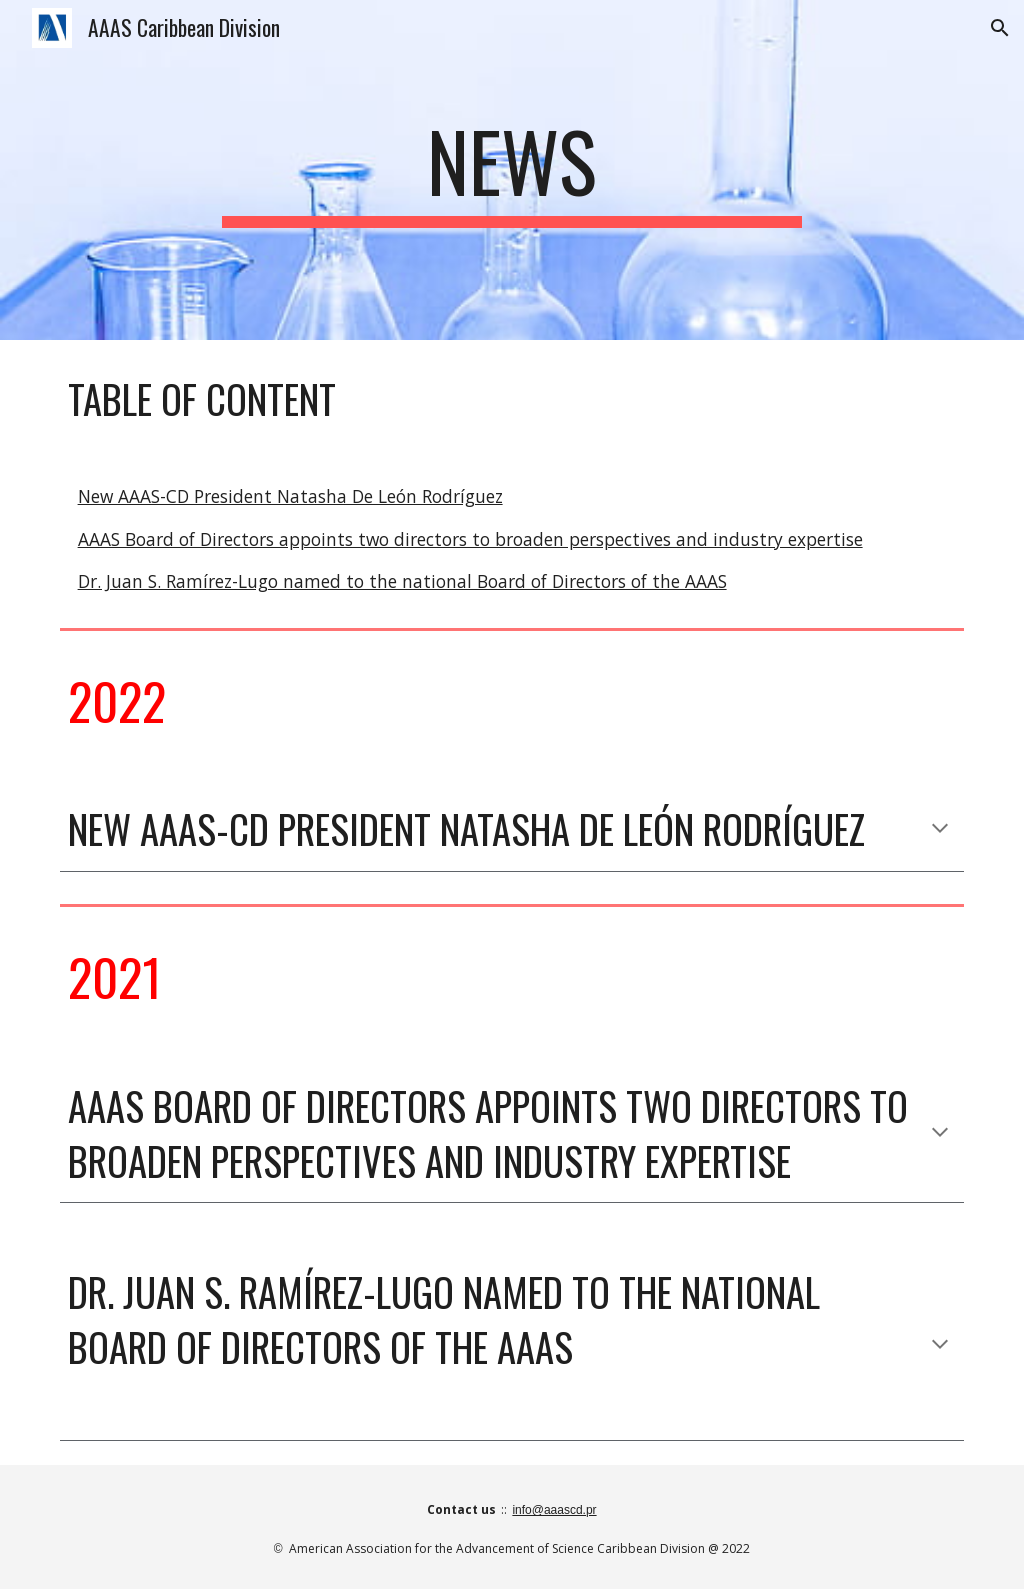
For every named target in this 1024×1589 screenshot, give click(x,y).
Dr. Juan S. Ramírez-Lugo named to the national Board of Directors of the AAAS (402, 581)
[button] (1000, 28)
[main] (511, 170)
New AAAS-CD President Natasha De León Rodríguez (290, 496)
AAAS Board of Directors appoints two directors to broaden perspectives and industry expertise (470, 539)
